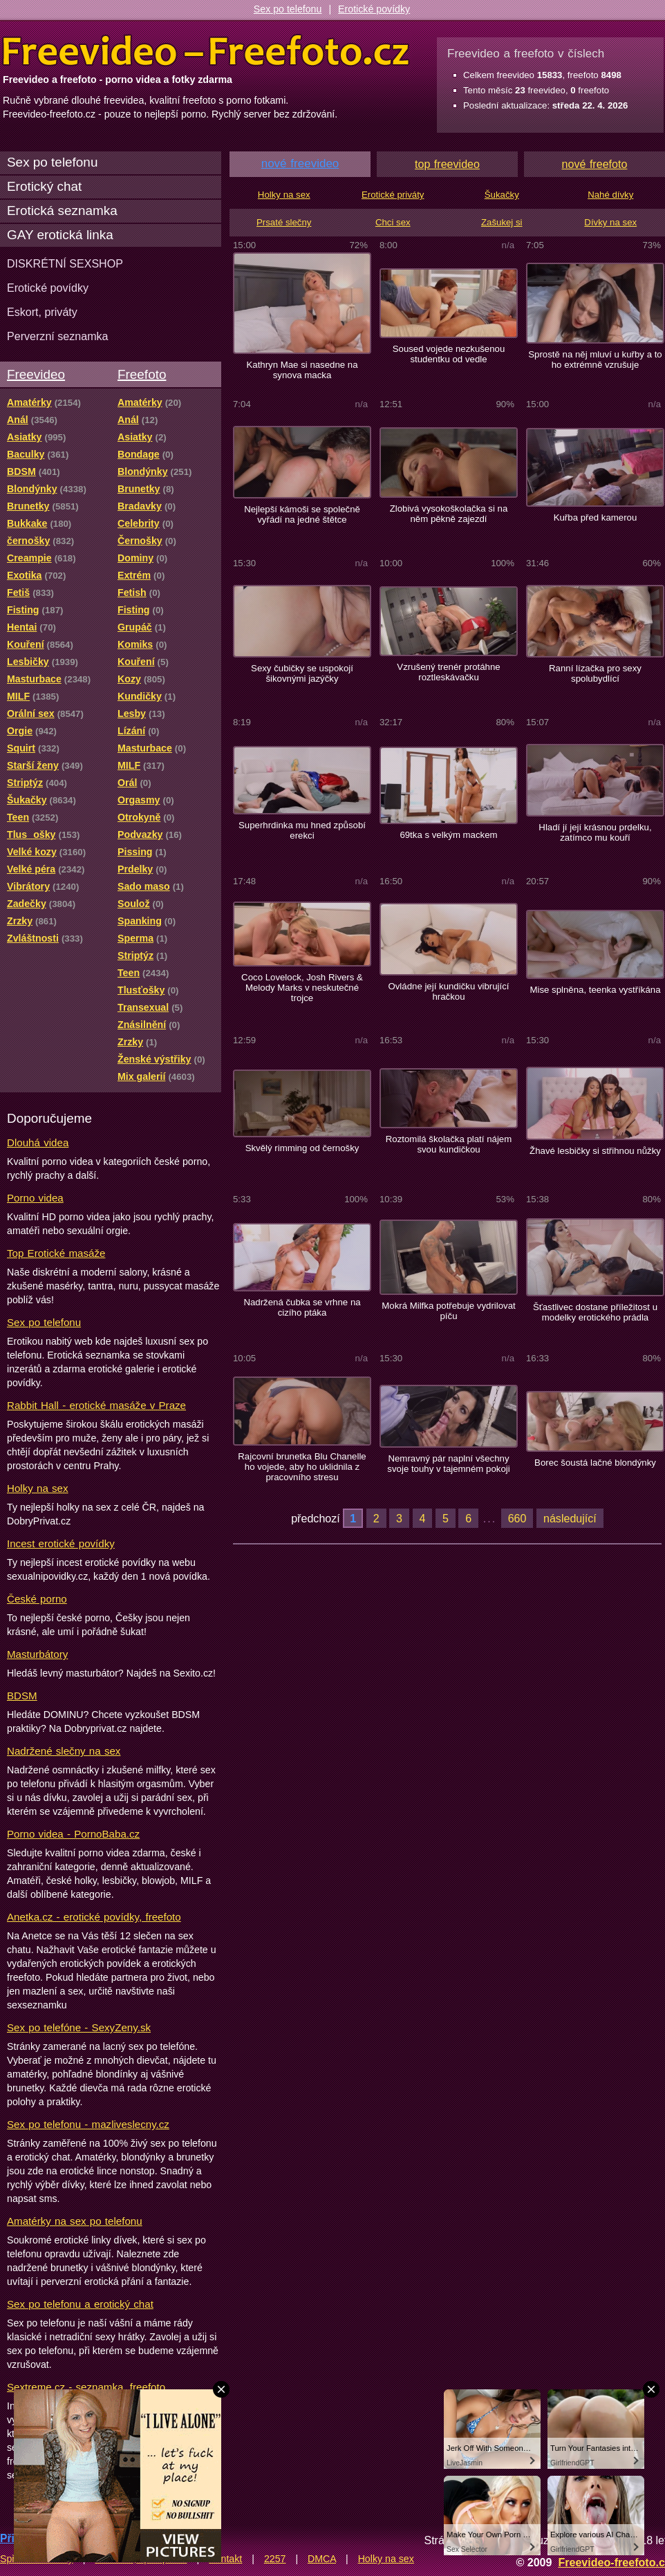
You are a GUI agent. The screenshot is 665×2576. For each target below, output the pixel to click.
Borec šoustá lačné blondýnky (595, 1462)
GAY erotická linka (60, 234)
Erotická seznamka (62, 210)
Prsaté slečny (283, 222)
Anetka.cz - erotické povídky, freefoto (94, 1917)
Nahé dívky (610, 194)
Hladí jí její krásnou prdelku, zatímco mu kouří (594, 832)
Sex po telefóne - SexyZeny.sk (79, 2027)
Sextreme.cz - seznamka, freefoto (86, 2387)
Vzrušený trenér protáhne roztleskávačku (448, 672)
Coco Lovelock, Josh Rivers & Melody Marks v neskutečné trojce (302, 987)
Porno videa (35, 1198)
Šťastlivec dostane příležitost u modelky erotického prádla (595, 1312)
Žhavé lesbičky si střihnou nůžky (595, 1151)
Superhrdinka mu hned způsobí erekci (302, 830)
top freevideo (447, 164)
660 (517, 1518)
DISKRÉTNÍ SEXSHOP (65, 263)
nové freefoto (595, 164)
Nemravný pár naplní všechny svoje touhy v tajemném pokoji (448, 1463)
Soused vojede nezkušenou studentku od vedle (449, 354)
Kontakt (225, 2558)
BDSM (22, 1695)
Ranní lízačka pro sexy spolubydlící (595, 673)
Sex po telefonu (288, 9)
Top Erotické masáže (56, 1253)
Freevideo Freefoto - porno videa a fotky (206, 51)
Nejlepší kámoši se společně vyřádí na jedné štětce (302, 514)
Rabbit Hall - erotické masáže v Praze (96, 1405)
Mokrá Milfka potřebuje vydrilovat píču (448, 1310)
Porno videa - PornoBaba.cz (73, 1834)
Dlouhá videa (37, 1142)
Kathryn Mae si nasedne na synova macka (301, 370)
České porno (37, 1599)
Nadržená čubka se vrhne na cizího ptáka (301, 1307)
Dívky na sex (610, 222)
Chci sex (393, 222)
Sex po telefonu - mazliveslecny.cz (88, 2124)
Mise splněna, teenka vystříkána (595, 989)
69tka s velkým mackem (448, 835)
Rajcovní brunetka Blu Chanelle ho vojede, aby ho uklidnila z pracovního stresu (302, 1466)
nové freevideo (300, 163)
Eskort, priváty (42, 312)
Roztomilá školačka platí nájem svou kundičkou (449, 1144)
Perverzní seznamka (58, 336)
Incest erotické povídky (61, 1543)
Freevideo (36, 374)
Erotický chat (44, 186)
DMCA (322, 2558)
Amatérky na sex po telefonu (74, 2221)
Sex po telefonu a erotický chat (80, 2304)
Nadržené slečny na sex (63, 1751)
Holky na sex (37, 1488)
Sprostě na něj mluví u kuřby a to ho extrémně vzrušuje (595, 359)
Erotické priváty (393, 194)
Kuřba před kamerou (595, 517)
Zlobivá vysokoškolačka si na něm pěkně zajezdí (449, 513)
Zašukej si (502, 222)
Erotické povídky (374, 9)
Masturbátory (37, 1654)
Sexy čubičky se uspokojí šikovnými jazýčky (302, 673)
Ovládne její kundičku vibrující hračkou (448, 991)
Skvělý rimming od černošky (302, 1148)
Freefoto (142, 374)
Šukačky (502, 194)
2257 (275, 2558)
